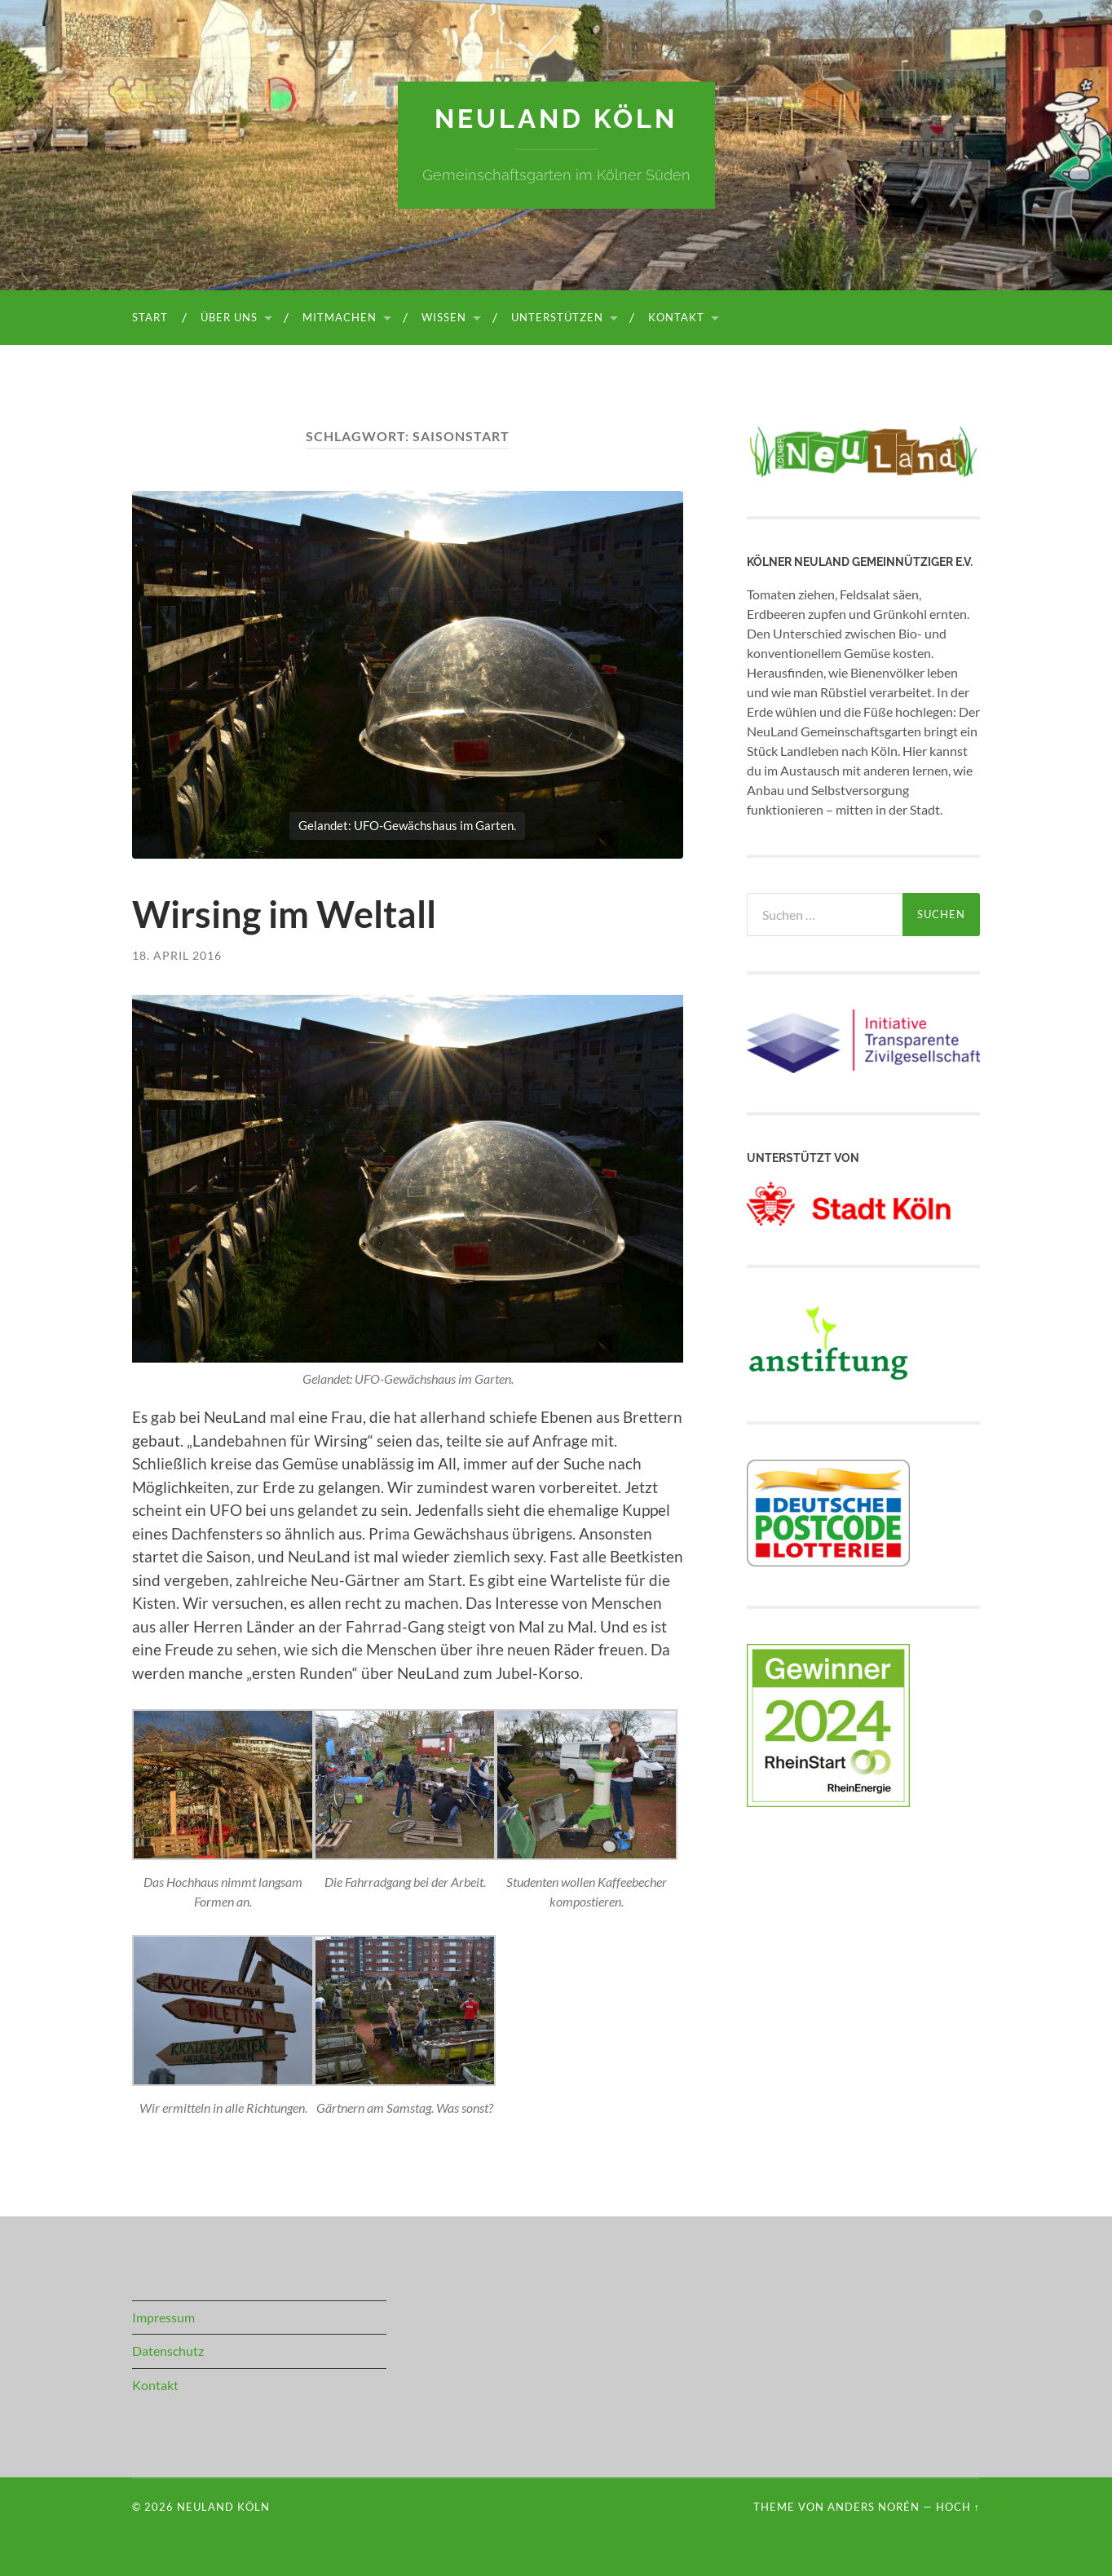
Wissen (443, 317)
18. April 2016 (177, 955)
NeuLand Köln (556, 119)
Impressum (163, 2317)
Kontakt (676, 317)
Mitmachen (339, 317)
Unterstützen (557, 317)
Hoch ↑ (958, 2506)
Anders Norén (873, 2506)
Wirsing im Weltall (284, 914)
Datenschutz (168, 2350)
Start (150, 317)
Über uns (229, 317)
